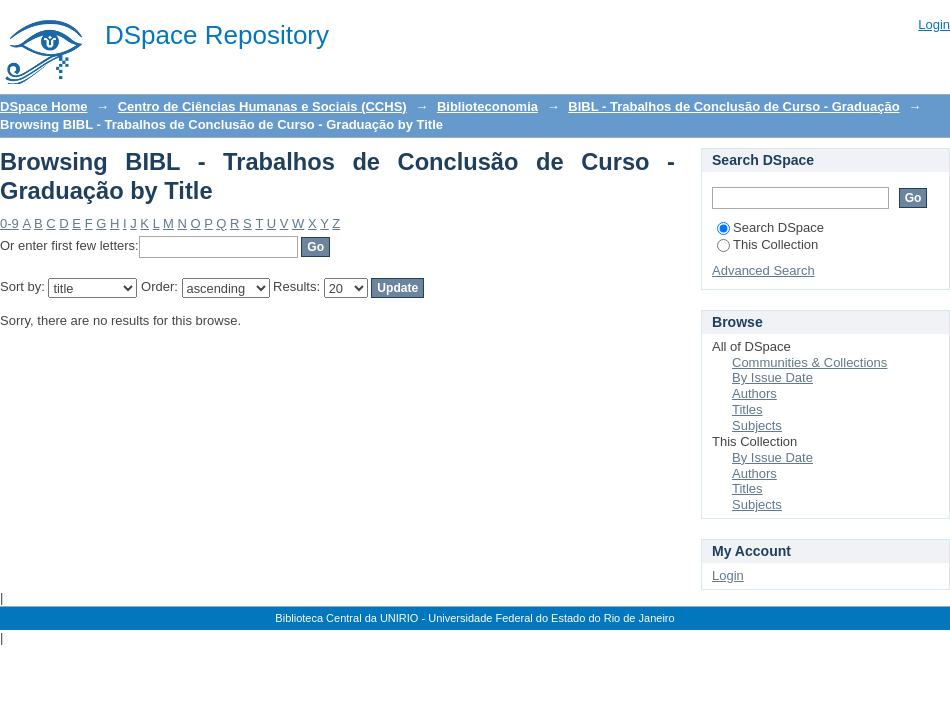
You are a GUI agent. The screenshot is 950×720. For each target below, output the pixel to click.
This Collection (767, 244)
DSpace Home (43, 106)
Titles (747, 409)
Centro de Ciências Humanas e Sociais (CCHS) (262, 106)
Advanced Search (763, 270)
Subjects (757, 425)
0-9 (9, 223)
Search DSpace (770, 227)
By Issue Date (772, 377)
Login (934, 24)
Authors (754, 393)
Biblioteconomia (487, 106)
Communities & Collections (809, 362)
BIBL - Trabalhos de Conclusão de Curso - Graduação (733, 106)
